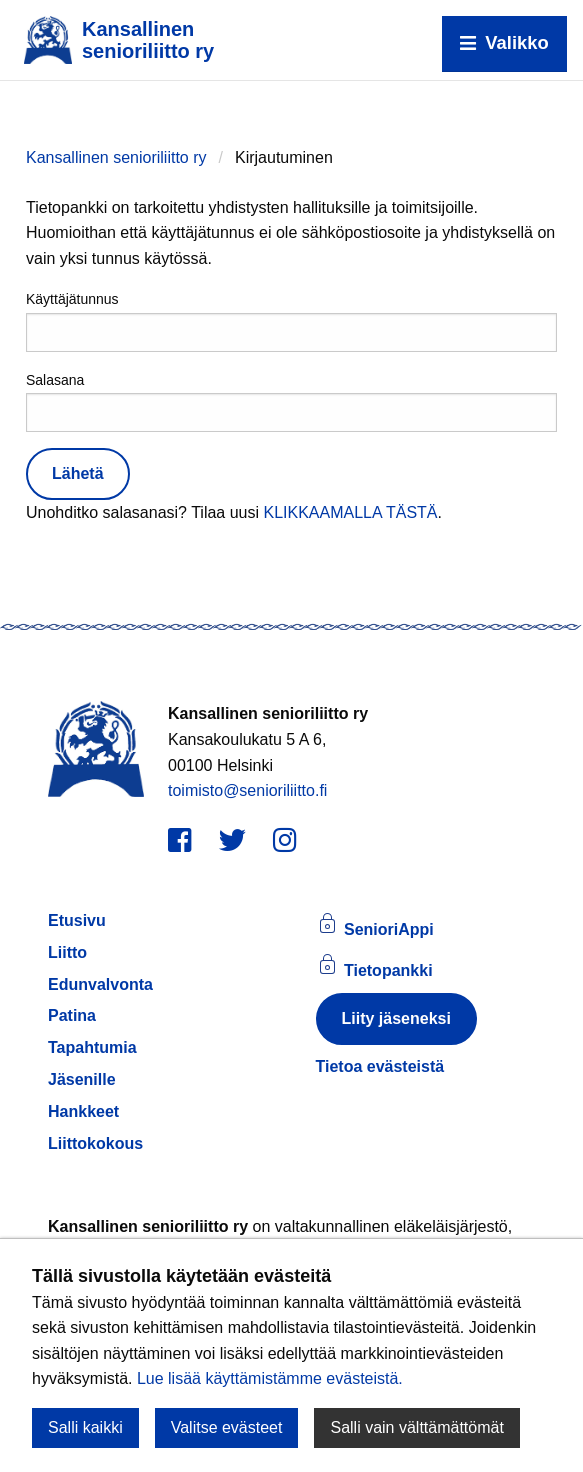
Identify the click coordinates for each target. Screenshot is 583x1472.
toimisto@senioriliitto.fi (247, 790)
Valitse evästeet (227, 1427)
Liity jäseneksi (396, 1018)
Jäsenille (82, 1079)
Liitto (67, 952)
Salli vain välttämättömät (416, 1427)
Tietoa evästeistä (380, 1066)
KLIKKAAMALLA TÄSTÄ (350, 512)
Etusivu (77, 920)
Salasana (291, 402)
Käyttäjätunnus (291, 321)
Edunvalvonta (100, 984)
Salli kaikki (85, 1427)
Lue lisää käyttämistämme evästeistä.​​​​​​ (270, 1378)
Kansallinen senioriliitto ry (116, 157)
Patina (72, 1015)
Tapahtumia (92, 1047)
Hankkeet (83, 1111)
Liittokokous (95, 1143)
